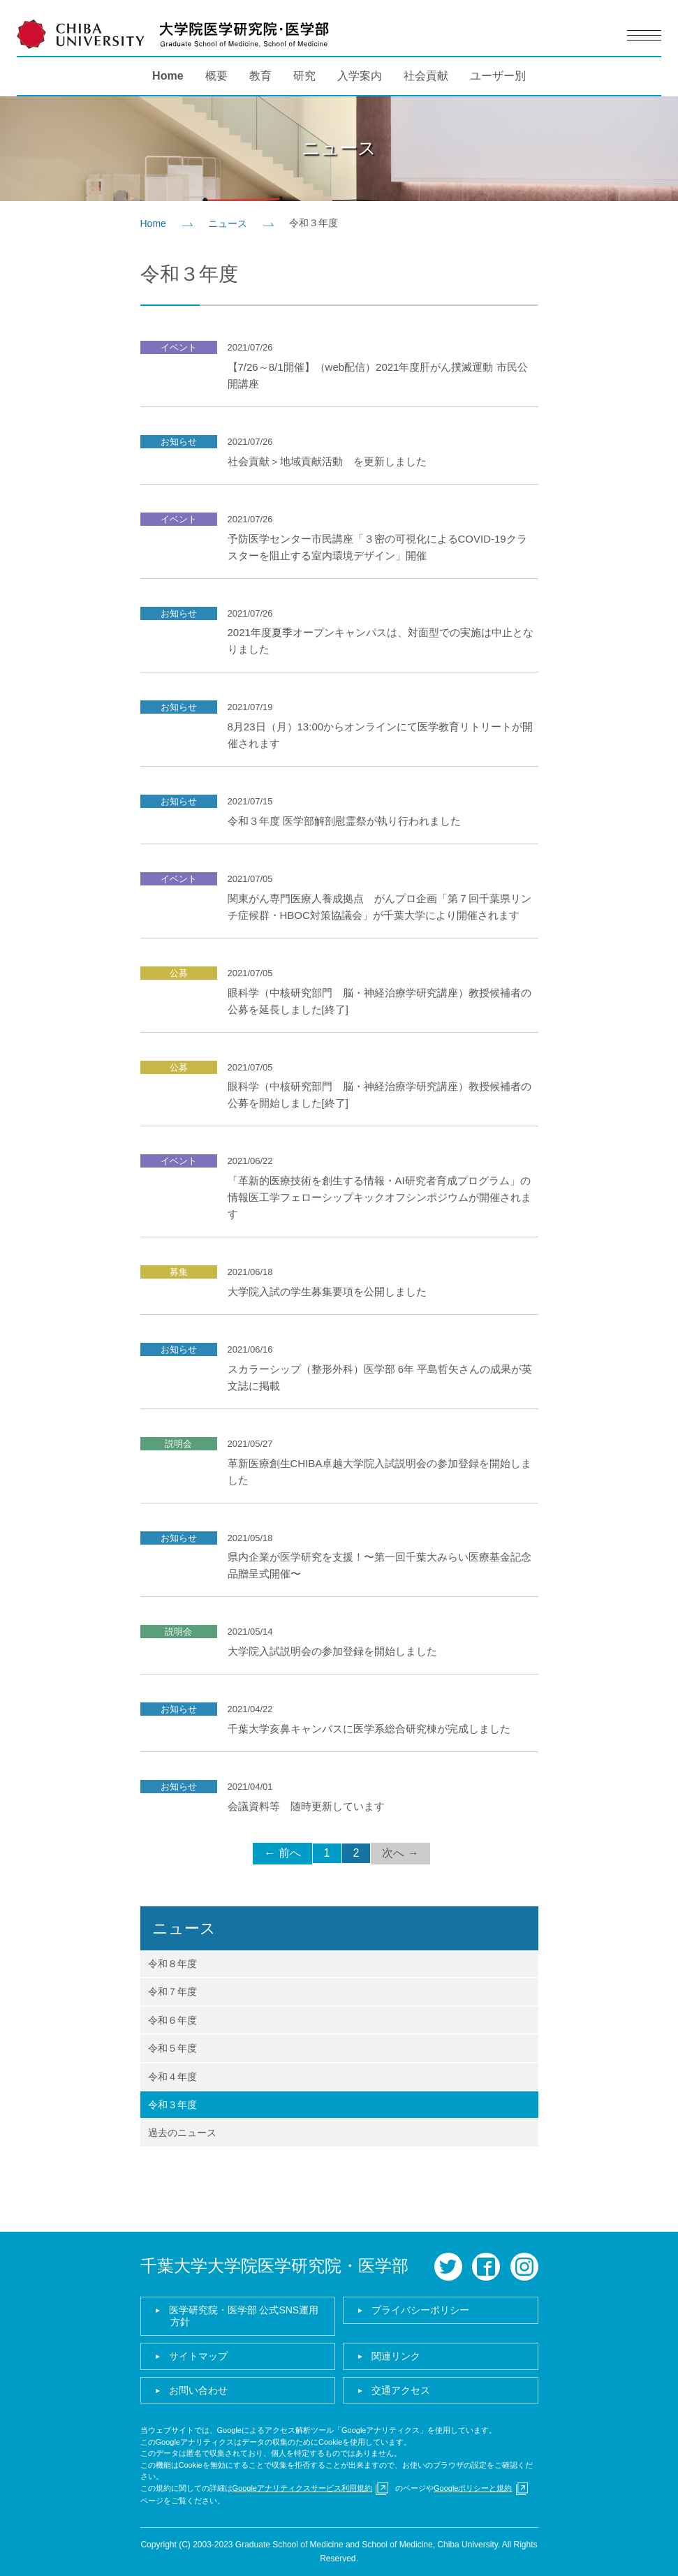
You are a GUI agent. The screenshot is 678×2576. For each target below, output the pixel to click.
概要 (216, 76)
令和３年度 (172, 2104)
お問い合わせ (198, 2390)
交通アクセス (400, 2390)
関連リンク (395, 2356)
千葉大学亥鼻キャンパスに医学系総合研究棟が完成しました (369, 1729)
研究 (304, 76)
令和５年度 (172, 2048)
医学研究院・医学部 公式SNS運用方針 (244, 2315)
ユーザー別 (498, 76)
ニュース (227, 223)
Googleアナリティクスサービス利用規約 (302, 2488)
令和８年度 (172, 1963)
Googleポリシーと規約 (473, 2488)
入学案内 (359, 76)
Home (167, 76)
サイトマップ (198, 2356)
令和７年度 (172, 1991)
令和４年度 (172, 2076)
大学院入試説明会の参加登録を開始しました (332, 1651)
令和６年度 (172, 2020)
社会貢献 (426, 76)
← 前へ (282, 1853)
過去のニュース (182, 2132)
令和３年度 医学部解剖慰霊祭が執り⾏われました (344, 821)
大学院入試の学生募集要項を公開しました (327, 1291)
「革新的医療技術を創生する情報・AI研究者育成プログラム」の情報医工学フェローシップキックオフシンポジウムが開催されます (379, 1197)
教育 (260, 76)
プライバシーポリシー (420, 2310)
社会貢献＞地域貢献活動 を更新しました (327, 461)
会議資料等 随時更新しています (306, 1806)
